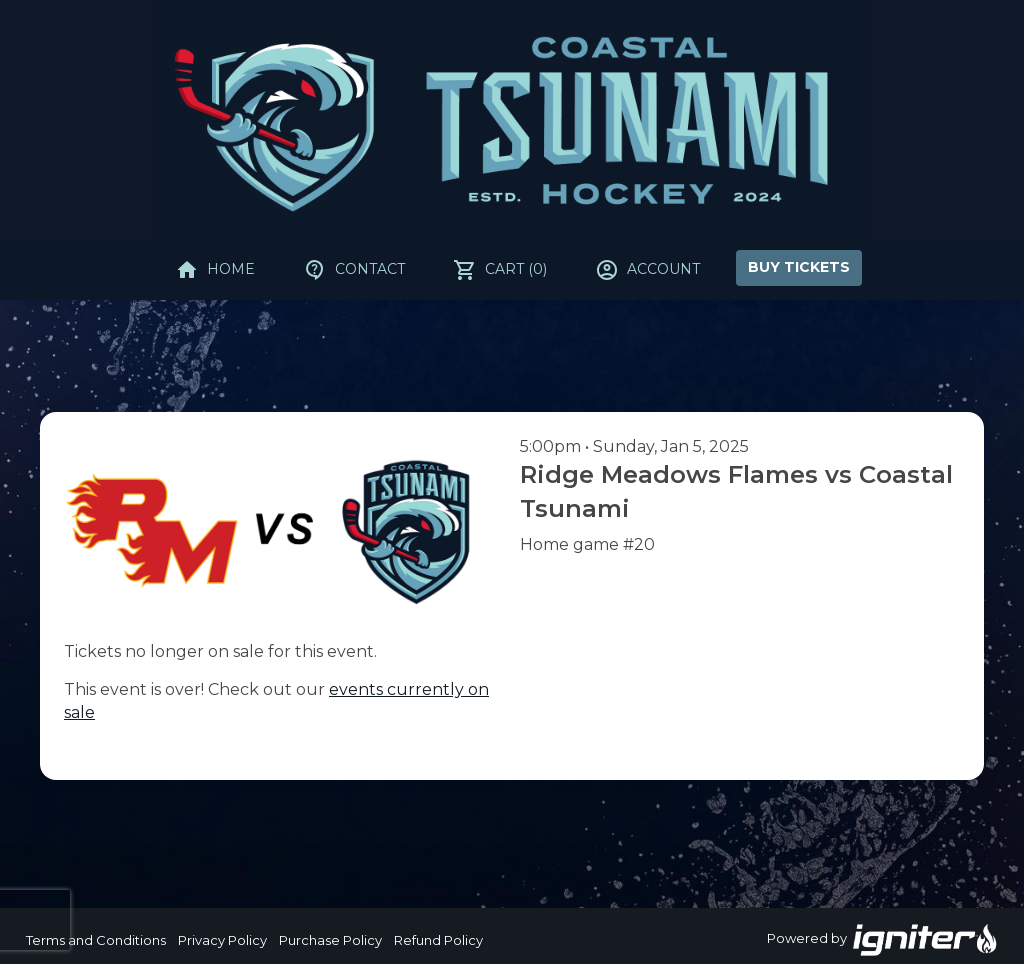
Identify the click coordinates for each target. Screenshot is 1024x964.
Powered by (883, 940)
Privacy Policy (222, 940)
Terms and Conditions (96, 940)
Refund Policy (438, 940)
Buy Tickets (799, 267)
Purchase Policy (330, 940)
